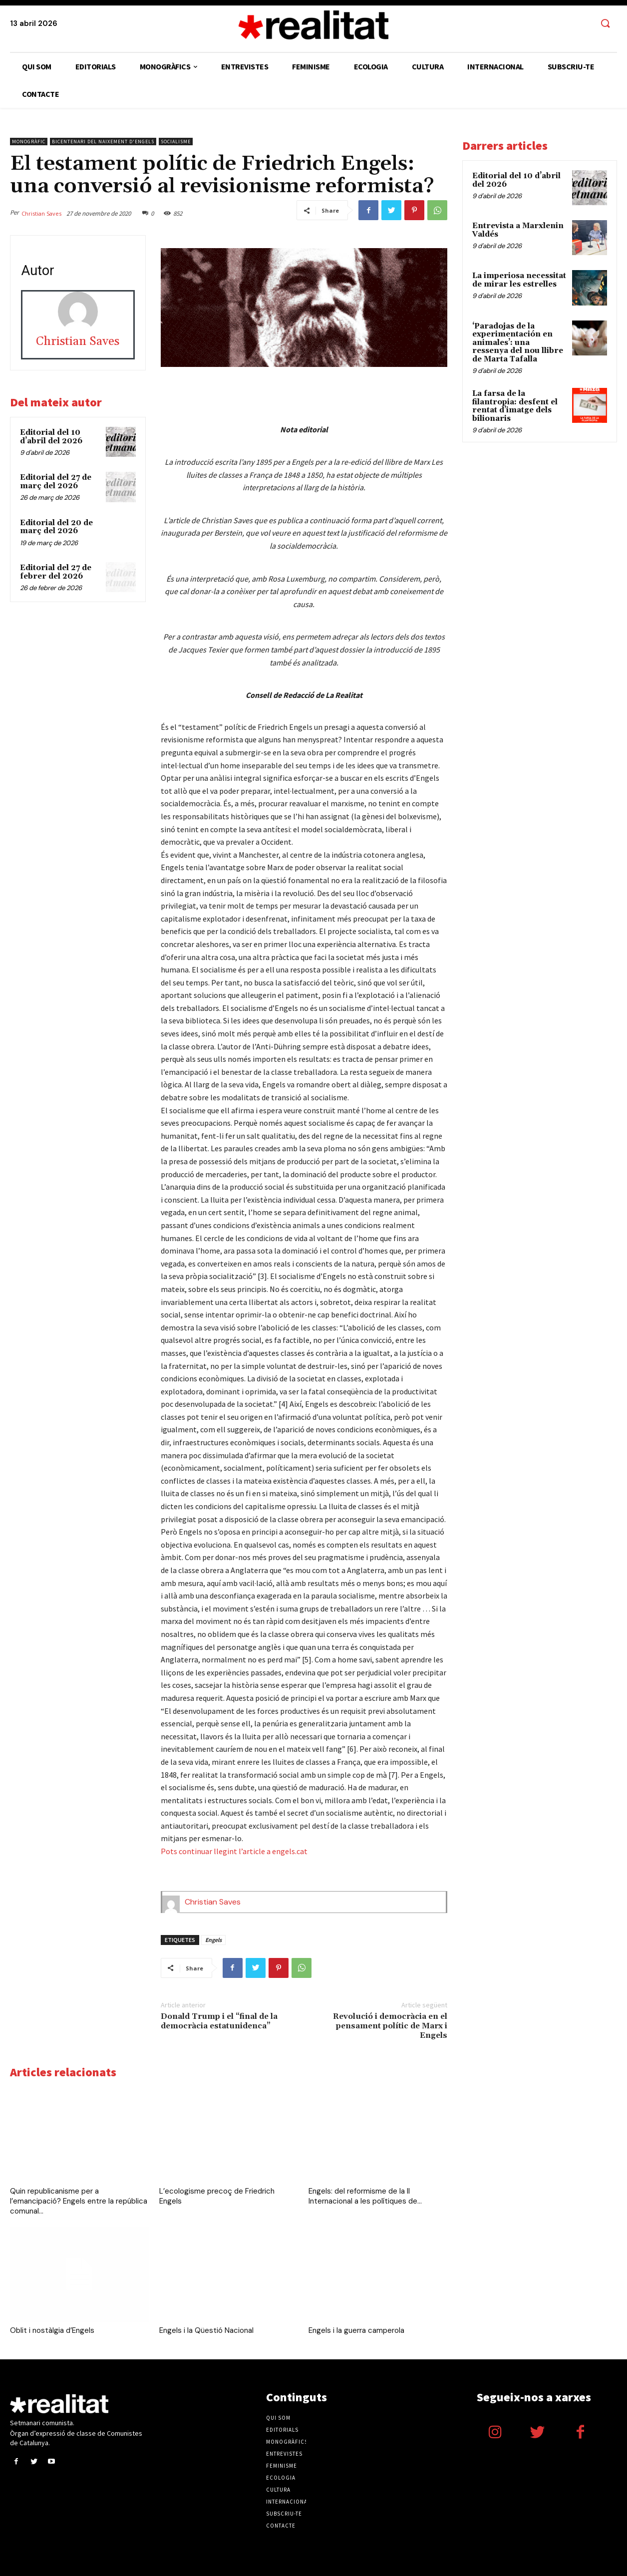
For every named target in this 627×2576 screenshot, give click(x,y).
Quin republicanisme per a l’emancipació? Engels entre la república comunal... (78, 2201)
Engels (213, 1939)
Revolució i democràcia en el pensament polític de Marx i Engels (390, 2025)
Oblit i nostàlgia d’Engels (52, 2330)
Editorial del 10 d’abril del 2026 (51, 437)
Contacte (281, 2525)
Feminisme (281, 2465)
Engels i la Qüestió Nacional (206, 2330)
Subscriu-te (284, 2513)
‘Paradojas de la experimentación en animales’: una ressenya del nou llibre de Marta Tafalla (517, 343)
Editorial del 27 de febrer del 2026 (55, 572)
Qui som (278, 2417)
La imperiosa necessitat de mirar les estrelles (519, 280)
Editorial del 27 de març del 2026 (55, 482)
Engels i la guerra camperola (356, 2330)
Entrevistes (284, 2453)
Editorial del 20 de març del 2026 (56, 527)
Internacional (288, 2501)
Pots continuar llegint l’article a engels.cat (234, 1851)
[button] (605, 24)
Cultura (278, 2489)
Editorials (282, 2429)
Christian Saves (41, 213)
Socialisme (176, 141)
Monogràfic (28, 141)
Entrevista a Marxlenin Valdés (518, 230)
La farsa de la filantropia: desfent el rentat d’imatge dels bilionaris (515, 406)
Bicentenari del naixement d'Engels (103, 141)
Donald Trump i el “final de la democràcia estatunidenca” (219, 2021)
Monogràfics (287, 2441)
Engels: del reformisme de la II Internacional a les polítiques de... (365, 2196)
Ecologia (281, 2477)
